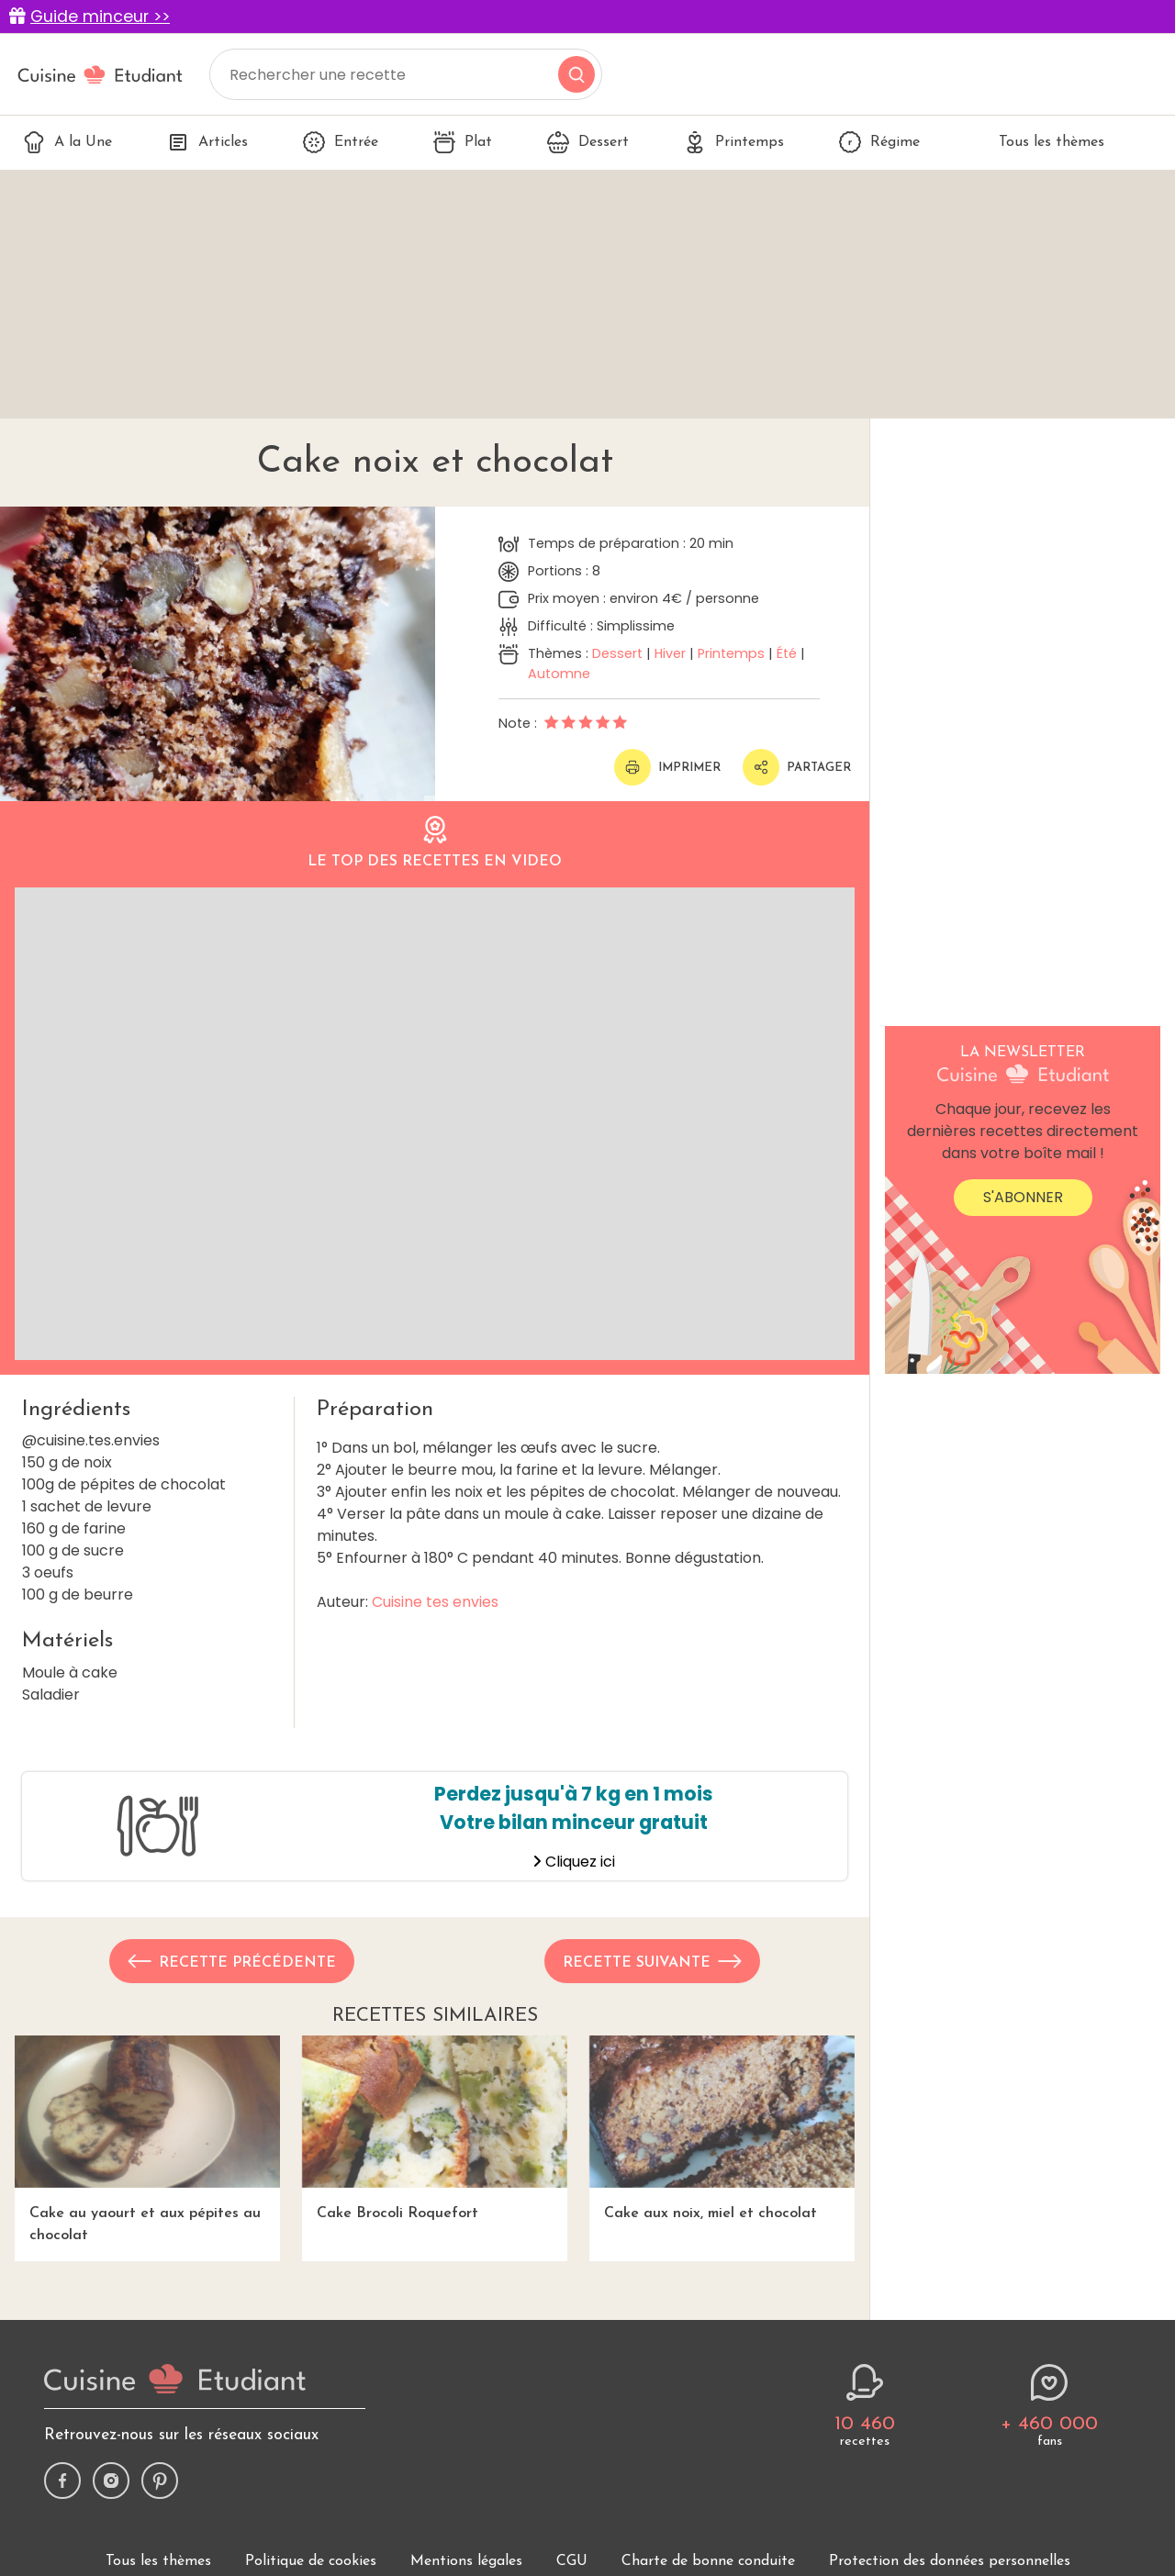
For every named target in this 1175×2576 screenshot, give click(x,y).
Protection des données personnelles (949, 2561)
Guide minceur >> (100, 17)
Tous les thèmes (1039, 142)
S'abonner (1023, 1197)
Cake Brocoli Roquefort (434, 2127)
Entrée (340, 142)
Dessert (588, 142)
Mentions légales (466, 2561)
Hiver (670, 653)
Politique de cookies (310, 2561)
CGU (572, 2561)
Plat (462, 142)
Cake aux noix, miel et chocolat (722, 2127)
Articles (207, 142)
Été (787, 653)
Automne (559, 673)
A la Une (67, 142)
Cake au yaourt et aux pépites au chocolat (147, 2138)
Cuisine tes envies (435, 1601)
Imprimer (667, 767)
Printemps (734, 142)
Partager (797, 767)
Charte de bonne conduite (708, 2561)
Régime (879, 142)
